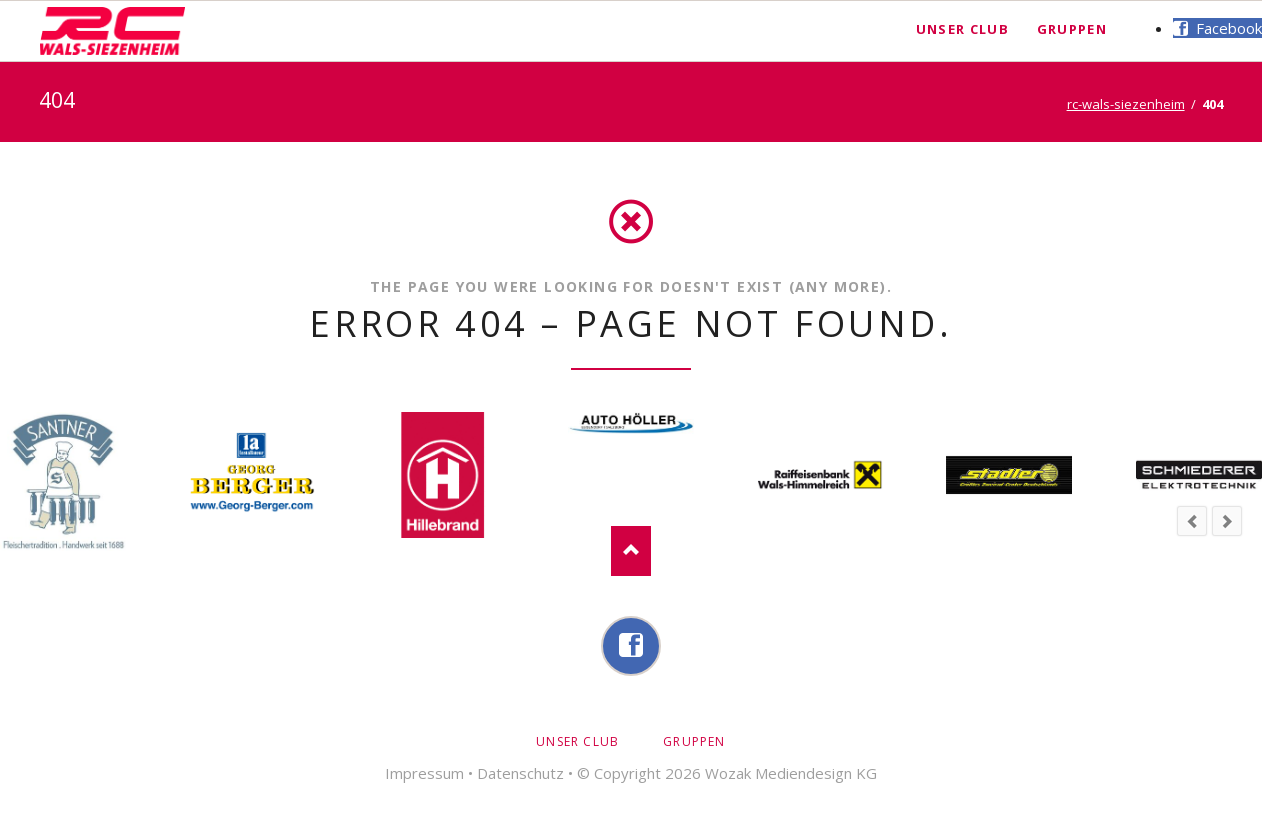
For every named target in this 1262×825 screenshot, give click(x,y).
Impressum (424, 773)
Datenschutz (520, 773)
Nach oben (631, 551)
